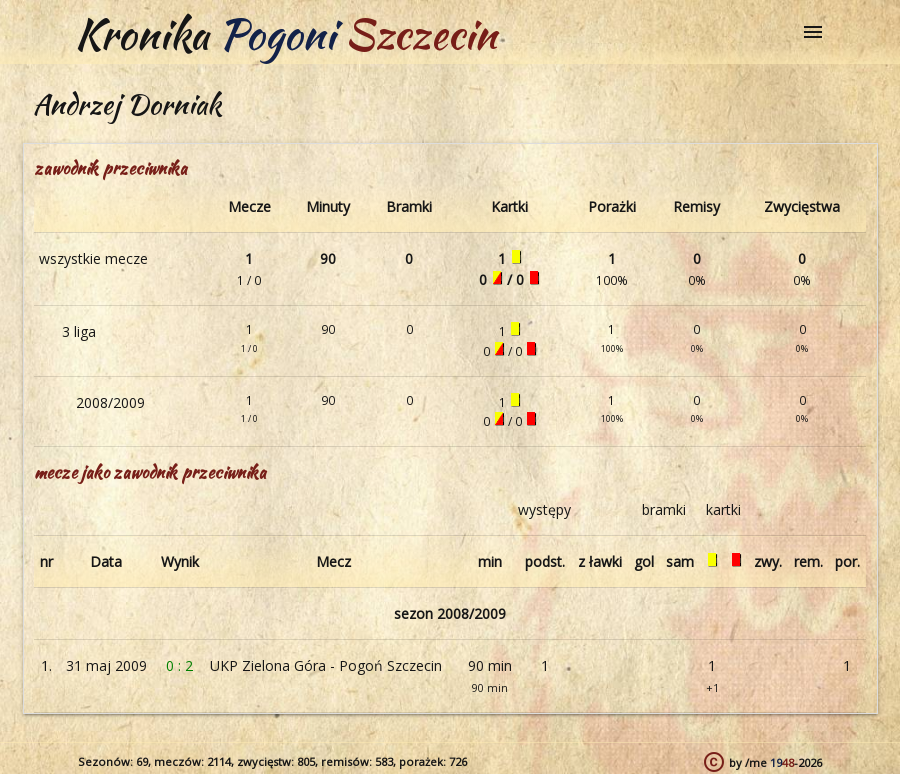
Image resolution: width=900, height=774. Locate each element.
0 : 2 (179, 665)
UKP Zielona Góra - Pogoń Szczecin (326, 665)
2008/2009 (110, 402)
